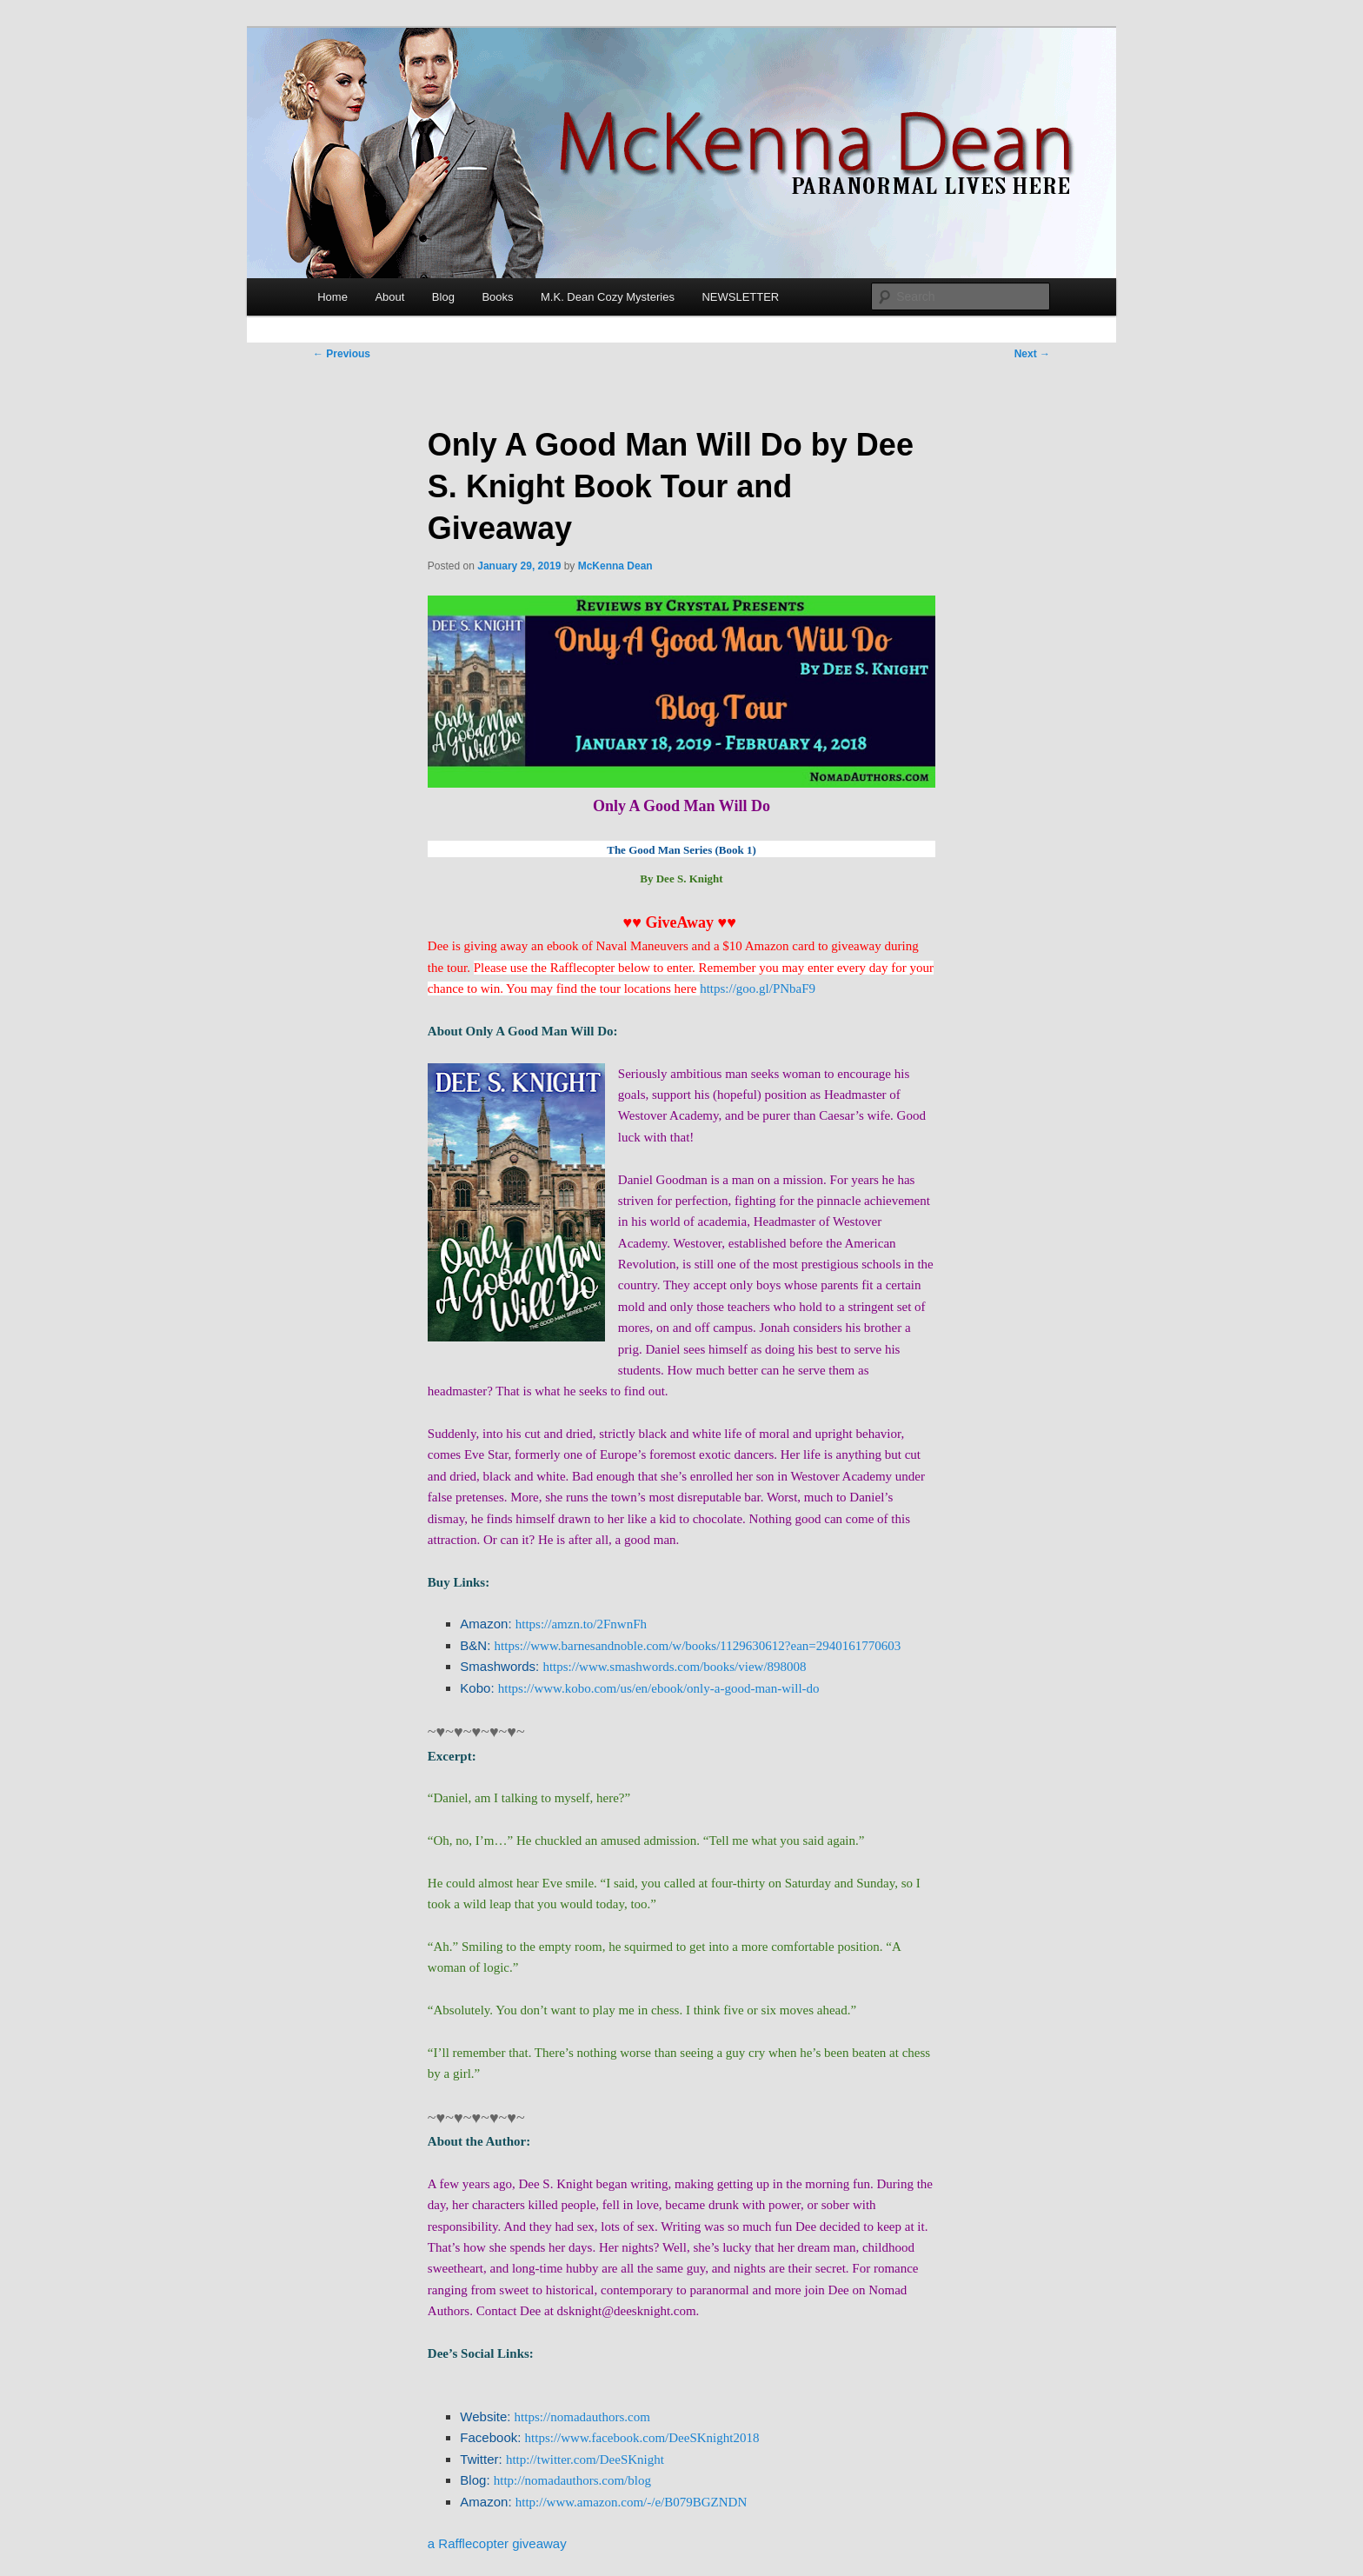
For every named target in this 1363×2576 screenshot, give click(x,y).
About (389, 296)
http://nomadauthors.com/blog (572, 2480)
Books (497, 296)
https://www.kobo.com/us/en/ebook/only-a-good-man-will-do (659, 1688)
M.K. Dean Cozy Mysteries (608, 296)
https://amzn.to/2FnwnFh (581, 1624)
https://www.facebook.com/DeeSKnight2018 (642, 2438)
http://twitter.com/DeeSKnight (585, 2459)
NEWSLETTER (740, 296)
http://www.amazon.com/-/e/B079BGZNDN (631, 2502)
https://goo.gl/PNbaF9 (757, 988)
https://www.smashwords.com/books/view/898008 (674, 1667)
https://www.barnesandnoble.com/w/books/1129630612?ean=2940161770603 (698, 1646)
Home (332, 296)
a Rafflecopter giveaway (497, 2543)
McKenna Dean (615, 566)
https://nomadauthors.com (582, 2417)
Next (1032, 354)
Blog (443, 296)
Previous (341, 354)
